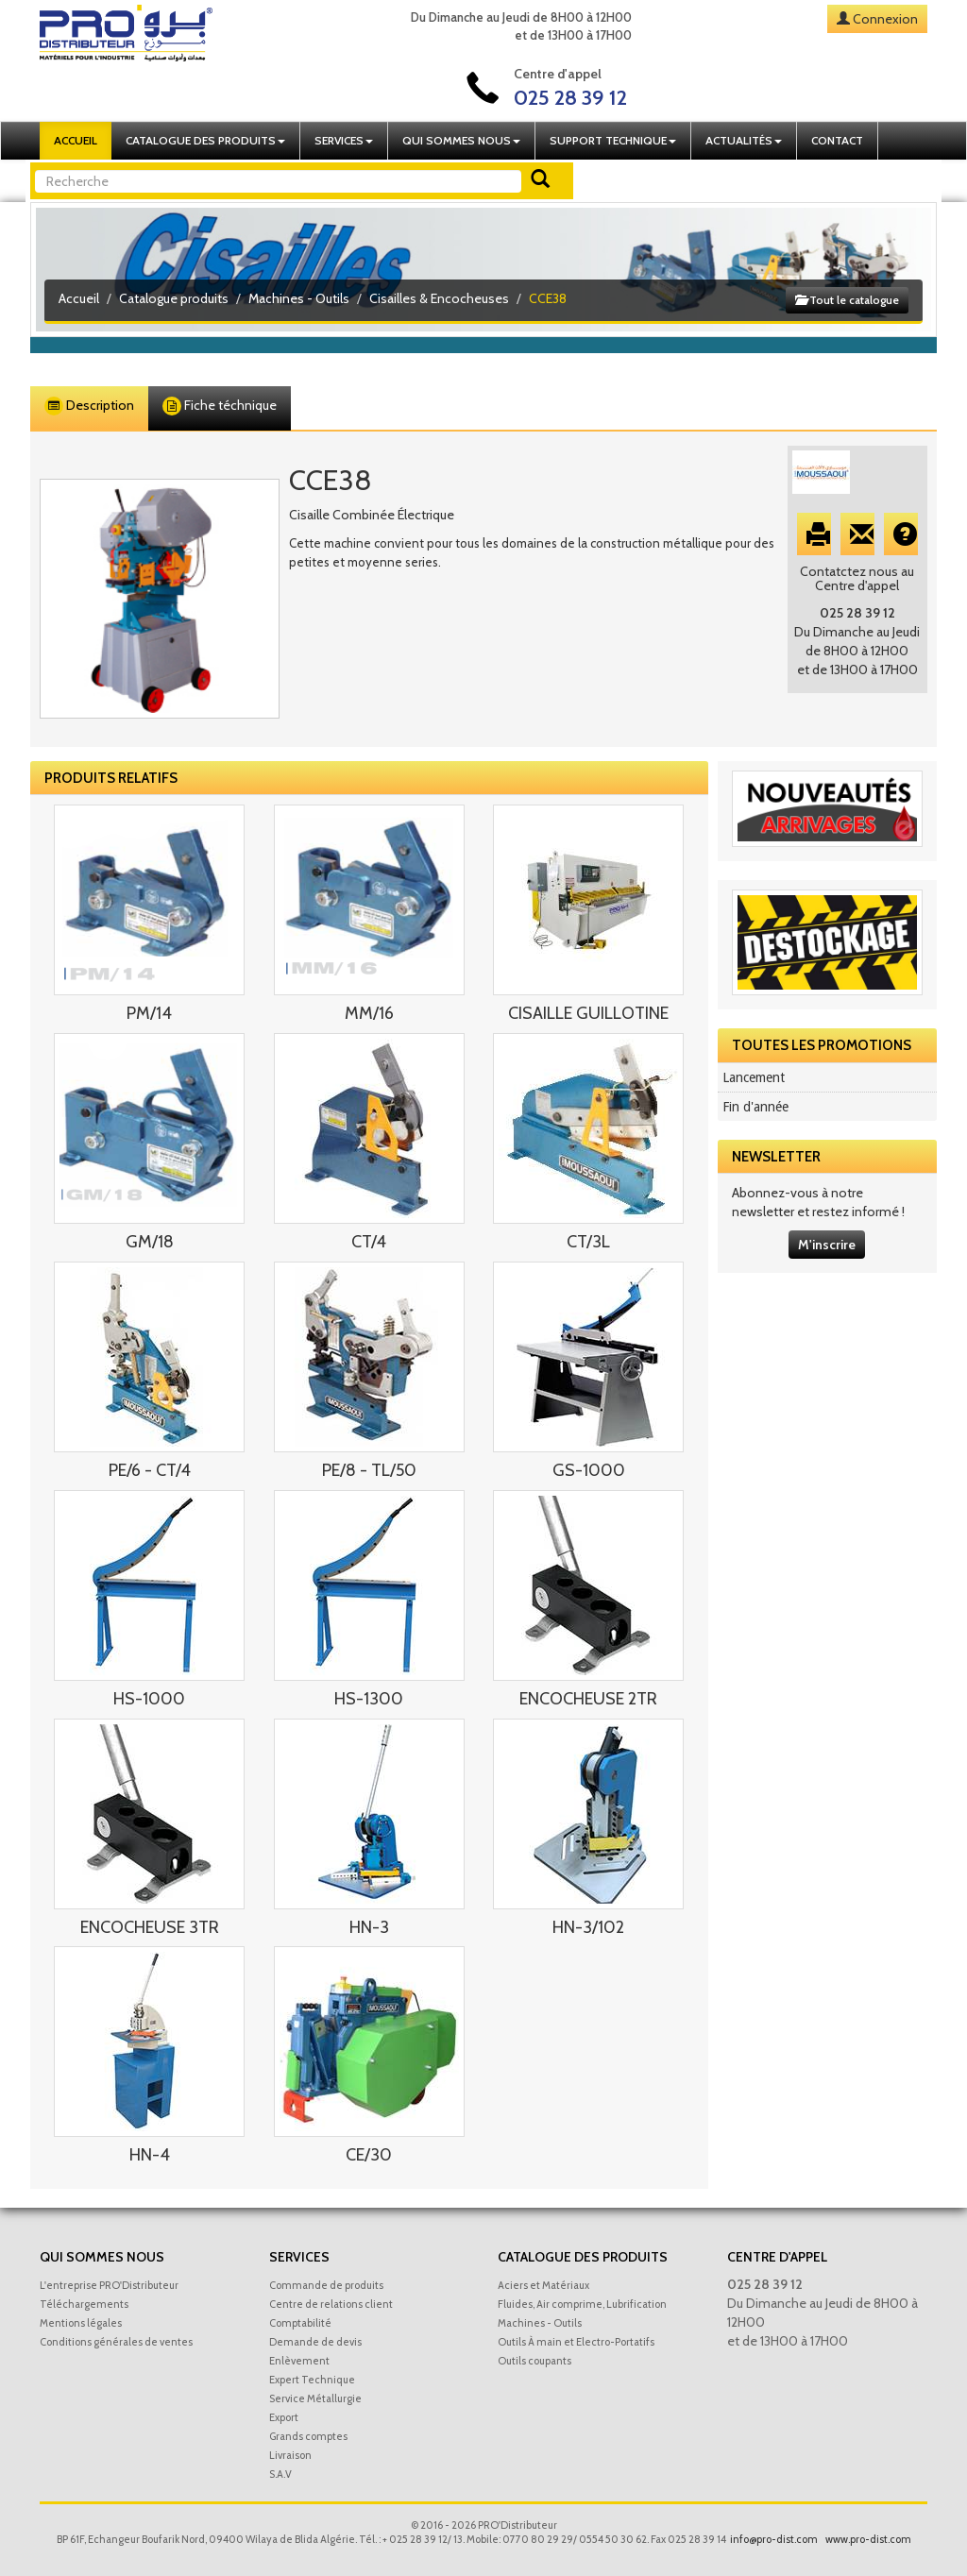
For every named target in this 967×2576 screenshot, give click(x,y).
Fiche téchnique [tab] (219, 406)
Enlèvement (299, 2360)
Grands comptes (308, 2436)
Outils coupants (534, 2360)
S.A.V (280, 2474)
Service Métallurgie (315, 2398)
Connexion (885, 18)
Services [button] (343, 140)
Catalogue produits (174, 298)
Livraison (290, 2455)
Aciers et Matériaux (543, 2285)
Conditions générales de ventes (116, 2341)
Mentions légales (81, 2323)
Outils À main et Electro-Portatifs (576, 2341)
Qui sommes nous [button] (461, 140)
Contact (837, 140)
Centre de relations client (331, 2304)
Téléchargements (84, 2304)
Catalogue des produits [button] (205, 140)
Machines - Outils (298, 298)
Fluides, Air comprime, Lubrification (582, 2304)
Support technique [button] (613, 140)
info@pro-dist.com (774, 2539)
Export (283, 2417)
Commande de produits (326, 2285)
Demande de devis (315, 2341)
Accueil (75, 140)
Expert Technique (312, 2379)
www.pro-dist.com (868, 2539)
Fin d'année (755, 1106)
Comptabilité (300, 2323)
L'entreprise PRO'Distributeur (109, 2285)
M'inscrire (827, 1244)
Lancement (753, 1077)
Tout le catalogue (847, 300)
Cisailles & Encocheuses (439, 298)
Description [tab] (89, 406)
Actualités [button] (743, 140)
